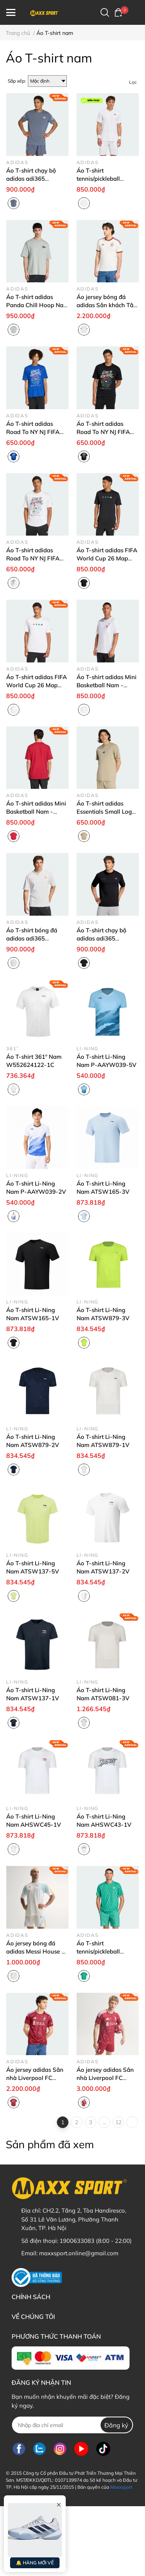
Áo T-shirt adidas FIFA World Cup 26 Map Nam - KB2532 (107, 558)
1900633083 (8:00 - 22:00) (96, 2240)
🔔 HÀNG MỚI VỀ (35, 2563)
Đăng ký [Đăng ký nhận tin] (116, 2425)
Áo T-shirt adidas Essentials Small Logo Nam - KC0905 (106, 811)
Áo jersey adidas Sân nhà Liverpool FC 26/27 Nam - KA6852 (35, 2078)
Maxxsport (121, 2487)
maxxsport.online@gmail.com (78, 2253)
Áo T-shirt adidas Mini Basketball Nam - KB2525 (36, 811)
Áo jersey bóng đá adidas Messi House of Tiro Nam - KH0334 (36, 1951)
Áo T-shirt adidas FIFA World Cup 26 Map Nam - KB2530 (36, 685)
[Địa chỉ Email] (72, 2425)
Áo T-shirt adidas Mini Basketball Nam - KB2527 (106, 685)
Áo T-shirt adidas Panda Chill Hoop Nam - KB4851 (37, 305)
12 (118, 2122)
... (104, 2122)
